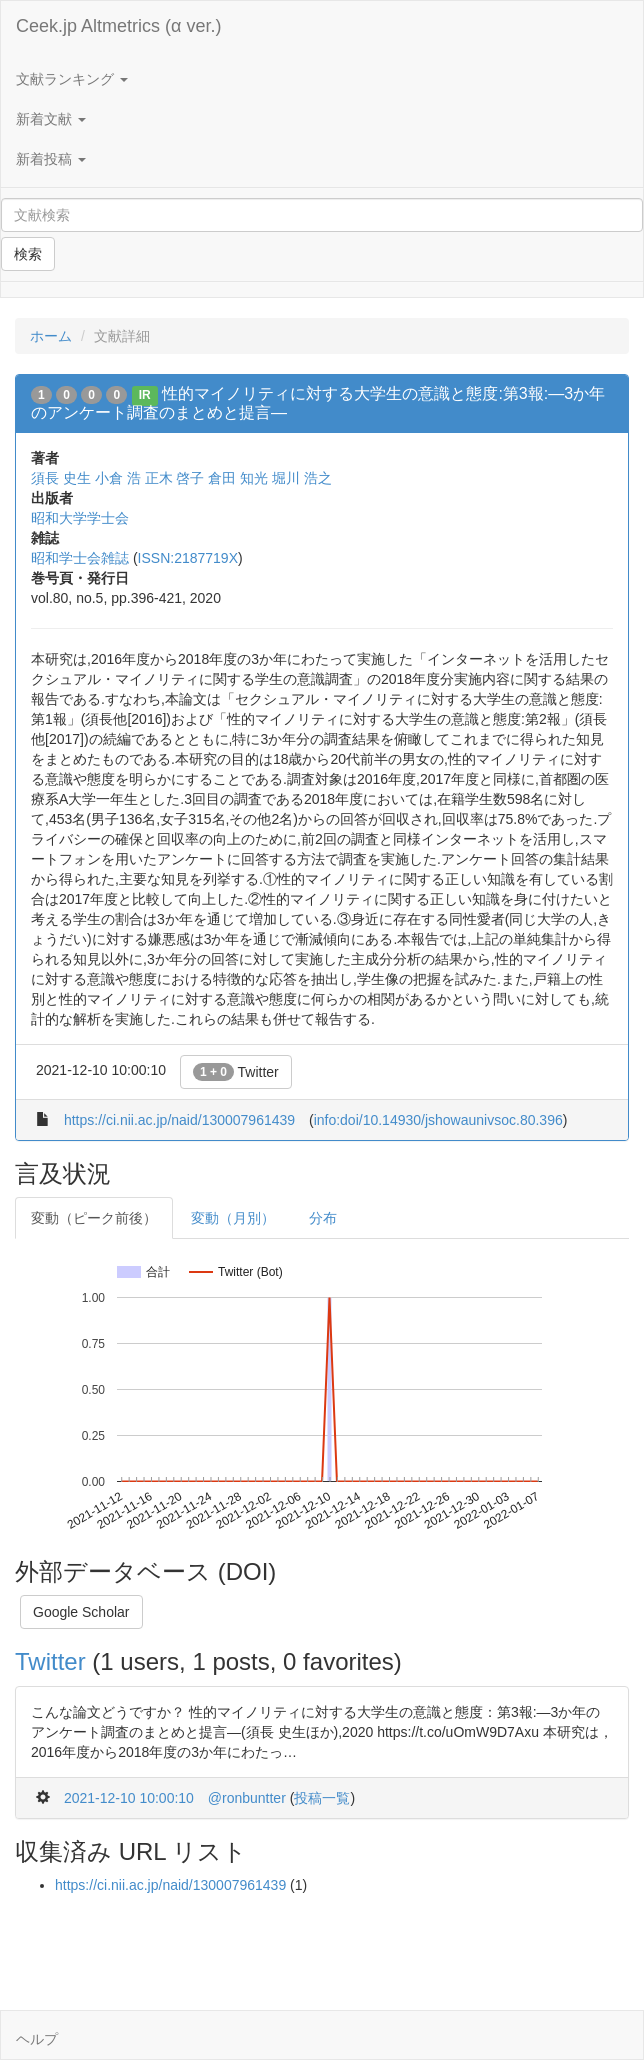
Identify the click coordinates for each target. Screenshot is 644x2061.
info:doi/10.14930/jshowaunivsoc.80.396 (438, 1120)
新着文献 (51, 119)
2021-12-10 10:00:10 (129, 1798)
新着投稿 (51, 159)
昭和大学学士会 (80, 518)
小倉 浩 (118, 478)
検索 (28, 254)
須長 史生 (61, 478)
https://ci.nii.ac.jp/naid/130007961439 (179, 1120)
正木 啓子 (175, 478)
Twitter (236, 1072)
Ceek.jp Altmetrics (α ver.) (118, 26)
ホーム (51, 336)
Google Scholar (81, 1612)
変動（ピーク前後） (94, 1218)
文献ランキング (72, 79)
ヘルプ (37, 2039)
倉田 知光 (238, 478)
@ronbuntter (247, 1798)
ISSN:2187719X (188, 558)
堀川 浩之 (302, 478)
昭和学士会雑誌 (80, 558)
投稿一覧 (322, 1798)
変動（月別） (233, 1218)
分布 (323, 1218)
